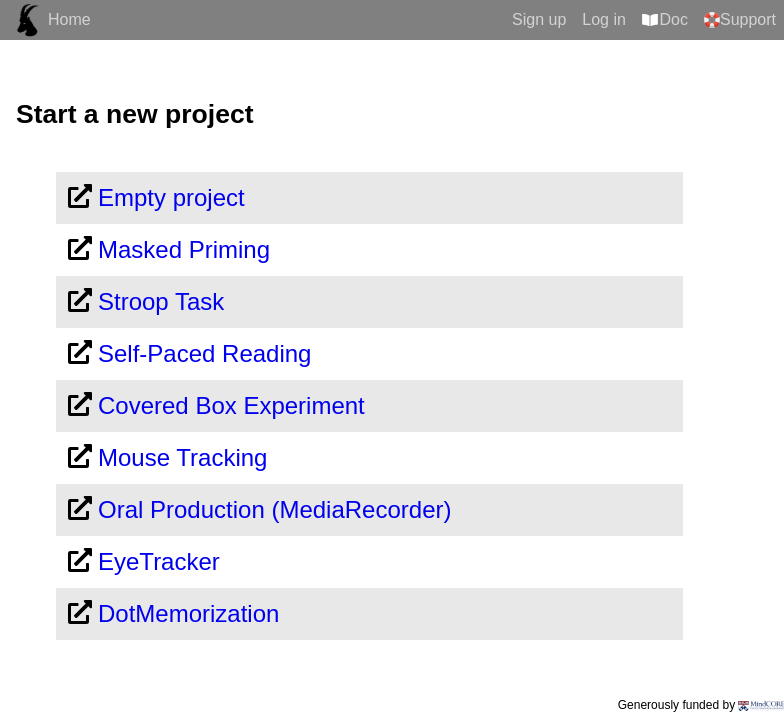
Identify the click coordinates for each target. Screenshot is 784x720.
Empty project (171, 197)
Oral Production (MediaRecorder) (274, 509)
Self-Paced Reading (204, 353)
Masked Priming (184, 249)
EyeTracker (159, 561)
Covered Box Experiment (231, 405)
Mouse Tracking (182, 457)
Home (69, 19)
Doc (674, 19)
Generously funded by (701, 705)
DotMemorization (188, 613)
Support (748, 19)
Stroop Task (161, 301)
